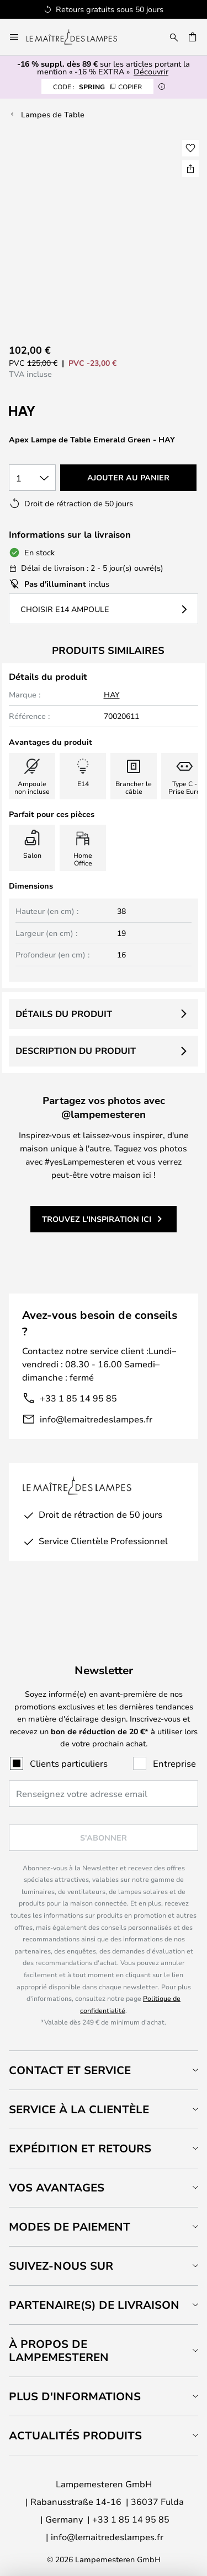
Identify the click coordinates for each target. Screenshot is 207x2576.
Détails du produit (63, 1014)
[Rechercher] (174, 37)
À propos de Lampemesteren (59, 2350)
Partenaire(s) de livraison (94, 2304)
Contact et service (70, 2070)
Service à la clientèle (79, 2109)
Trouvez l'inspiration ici (96, 1219)
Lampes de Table (52, 114)
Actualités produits (75, 2435)
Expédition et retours (80, 2148)
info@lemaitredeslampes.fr (96, 1419)
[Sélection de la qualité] (32, 477)
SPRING (97, 86)
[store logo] (78, 37)
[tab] (103, 2070)
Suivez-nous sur (61, 2265)
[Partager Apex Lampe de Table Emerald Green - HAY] (190, 168)
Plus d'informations (75, 2396)
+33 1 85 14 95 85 (78, 1398)
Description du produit (75, 1051)
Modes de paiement (69, 2226)
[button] (190, 148)
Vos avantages (56, 2187)
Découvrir (151, 71)
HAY (112, 694)
